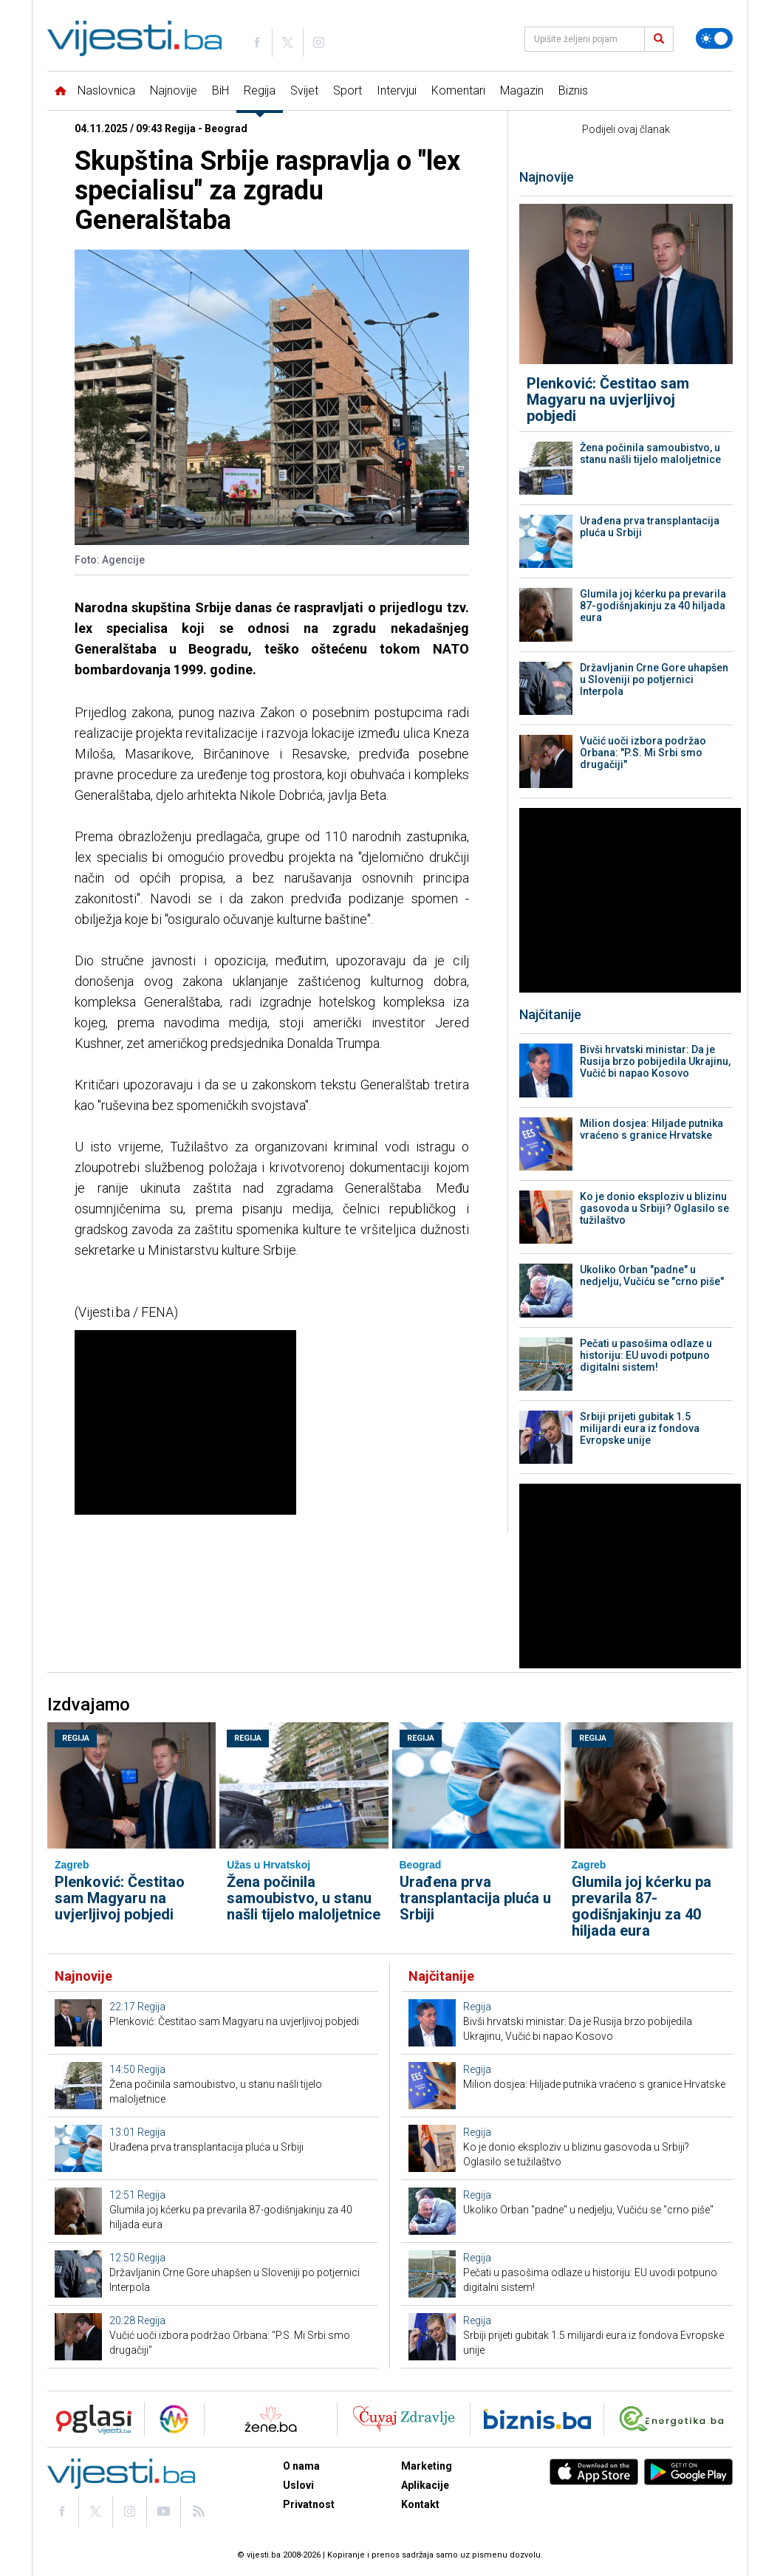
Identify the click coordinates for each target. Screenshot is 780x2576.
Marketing (426, 2466)
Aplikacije (425, 2485)
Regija (260, 90)
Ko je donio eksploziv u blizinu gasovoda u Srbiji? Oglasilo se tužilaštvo (654, 1208)
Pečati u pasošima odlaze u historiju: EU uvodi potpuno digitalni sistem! (646, 1355)
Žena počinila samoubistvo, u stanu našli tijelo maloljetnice (650, 453)
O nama (301, 2466)
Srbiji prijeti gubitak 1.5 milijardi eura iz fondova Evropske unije (639, 1428)
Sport (347, 90)
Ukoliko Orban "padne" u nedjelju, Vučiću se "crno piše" (652, 1275)
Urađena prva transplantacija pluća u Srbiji (649, 526)
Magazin (522, 90)
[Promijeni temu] (714, 38)
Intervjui (397, 90)
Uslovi (298, 2485)
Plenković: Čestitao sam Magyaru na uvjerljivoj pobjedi (608, 399)
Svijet (304, 90)
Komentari (458, 90)
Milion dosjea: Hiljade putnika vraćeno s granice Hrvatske (651, 1129)
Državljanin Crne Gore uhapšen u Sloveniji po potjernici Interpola (654, 679)
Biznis (573, 90)
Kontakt (420, 2504)
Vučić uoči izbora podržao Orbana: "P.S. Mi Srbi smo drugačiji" (643, 752)
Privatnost (309, 2504)
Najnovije (173, 90)
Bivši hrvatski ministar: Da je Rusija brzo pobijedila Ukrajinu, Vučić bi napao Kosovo (655, 1061)
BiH (220, 90)
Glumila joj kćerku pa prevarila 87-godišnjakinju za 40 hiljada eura (653, 605)
